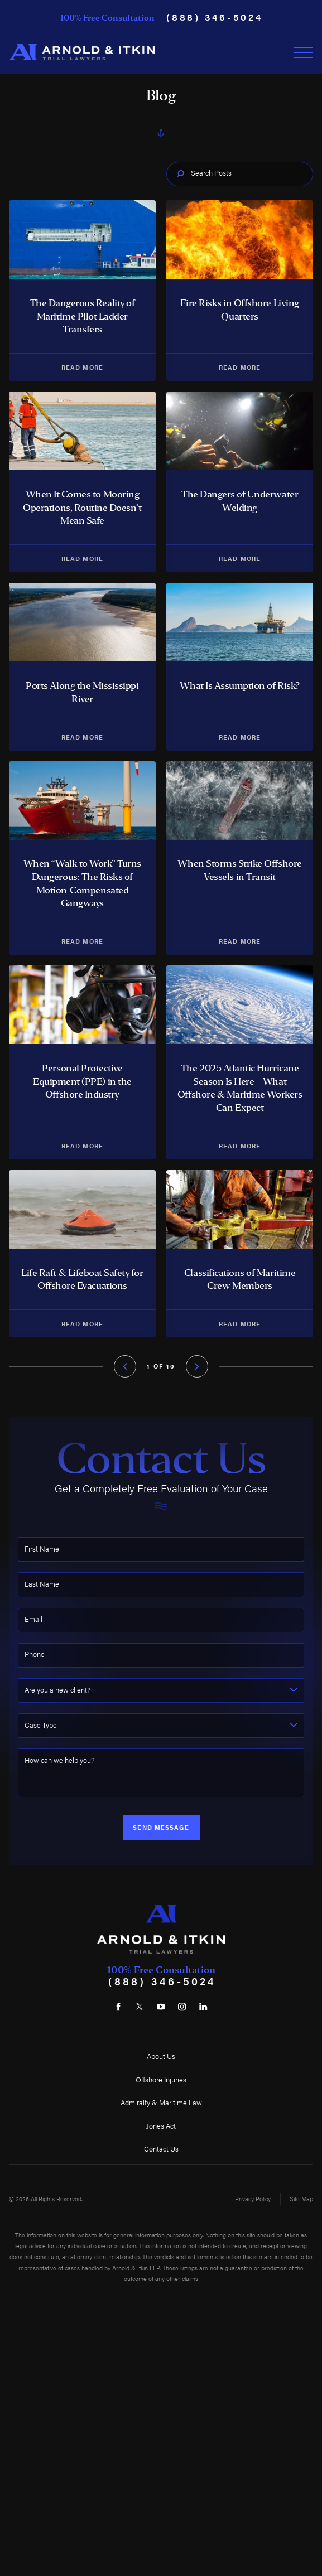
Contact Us (161, 2149)
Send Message (161, 1827)
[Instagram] (182, 2007)
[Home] (82, 52)
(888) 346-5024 (214, 16)
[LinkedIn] (203, 2007)
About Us (161, 2056)
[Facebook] (119, 2007)
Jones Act (161, 2126)
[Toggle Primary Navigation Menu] (303, 52)
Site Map (301, 2199)
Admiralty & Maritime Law (161, 2102)
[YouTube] (161, 2007)
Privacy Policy (253, 2199)
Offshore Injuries (161, 2080)
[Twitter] (140, 2007)
